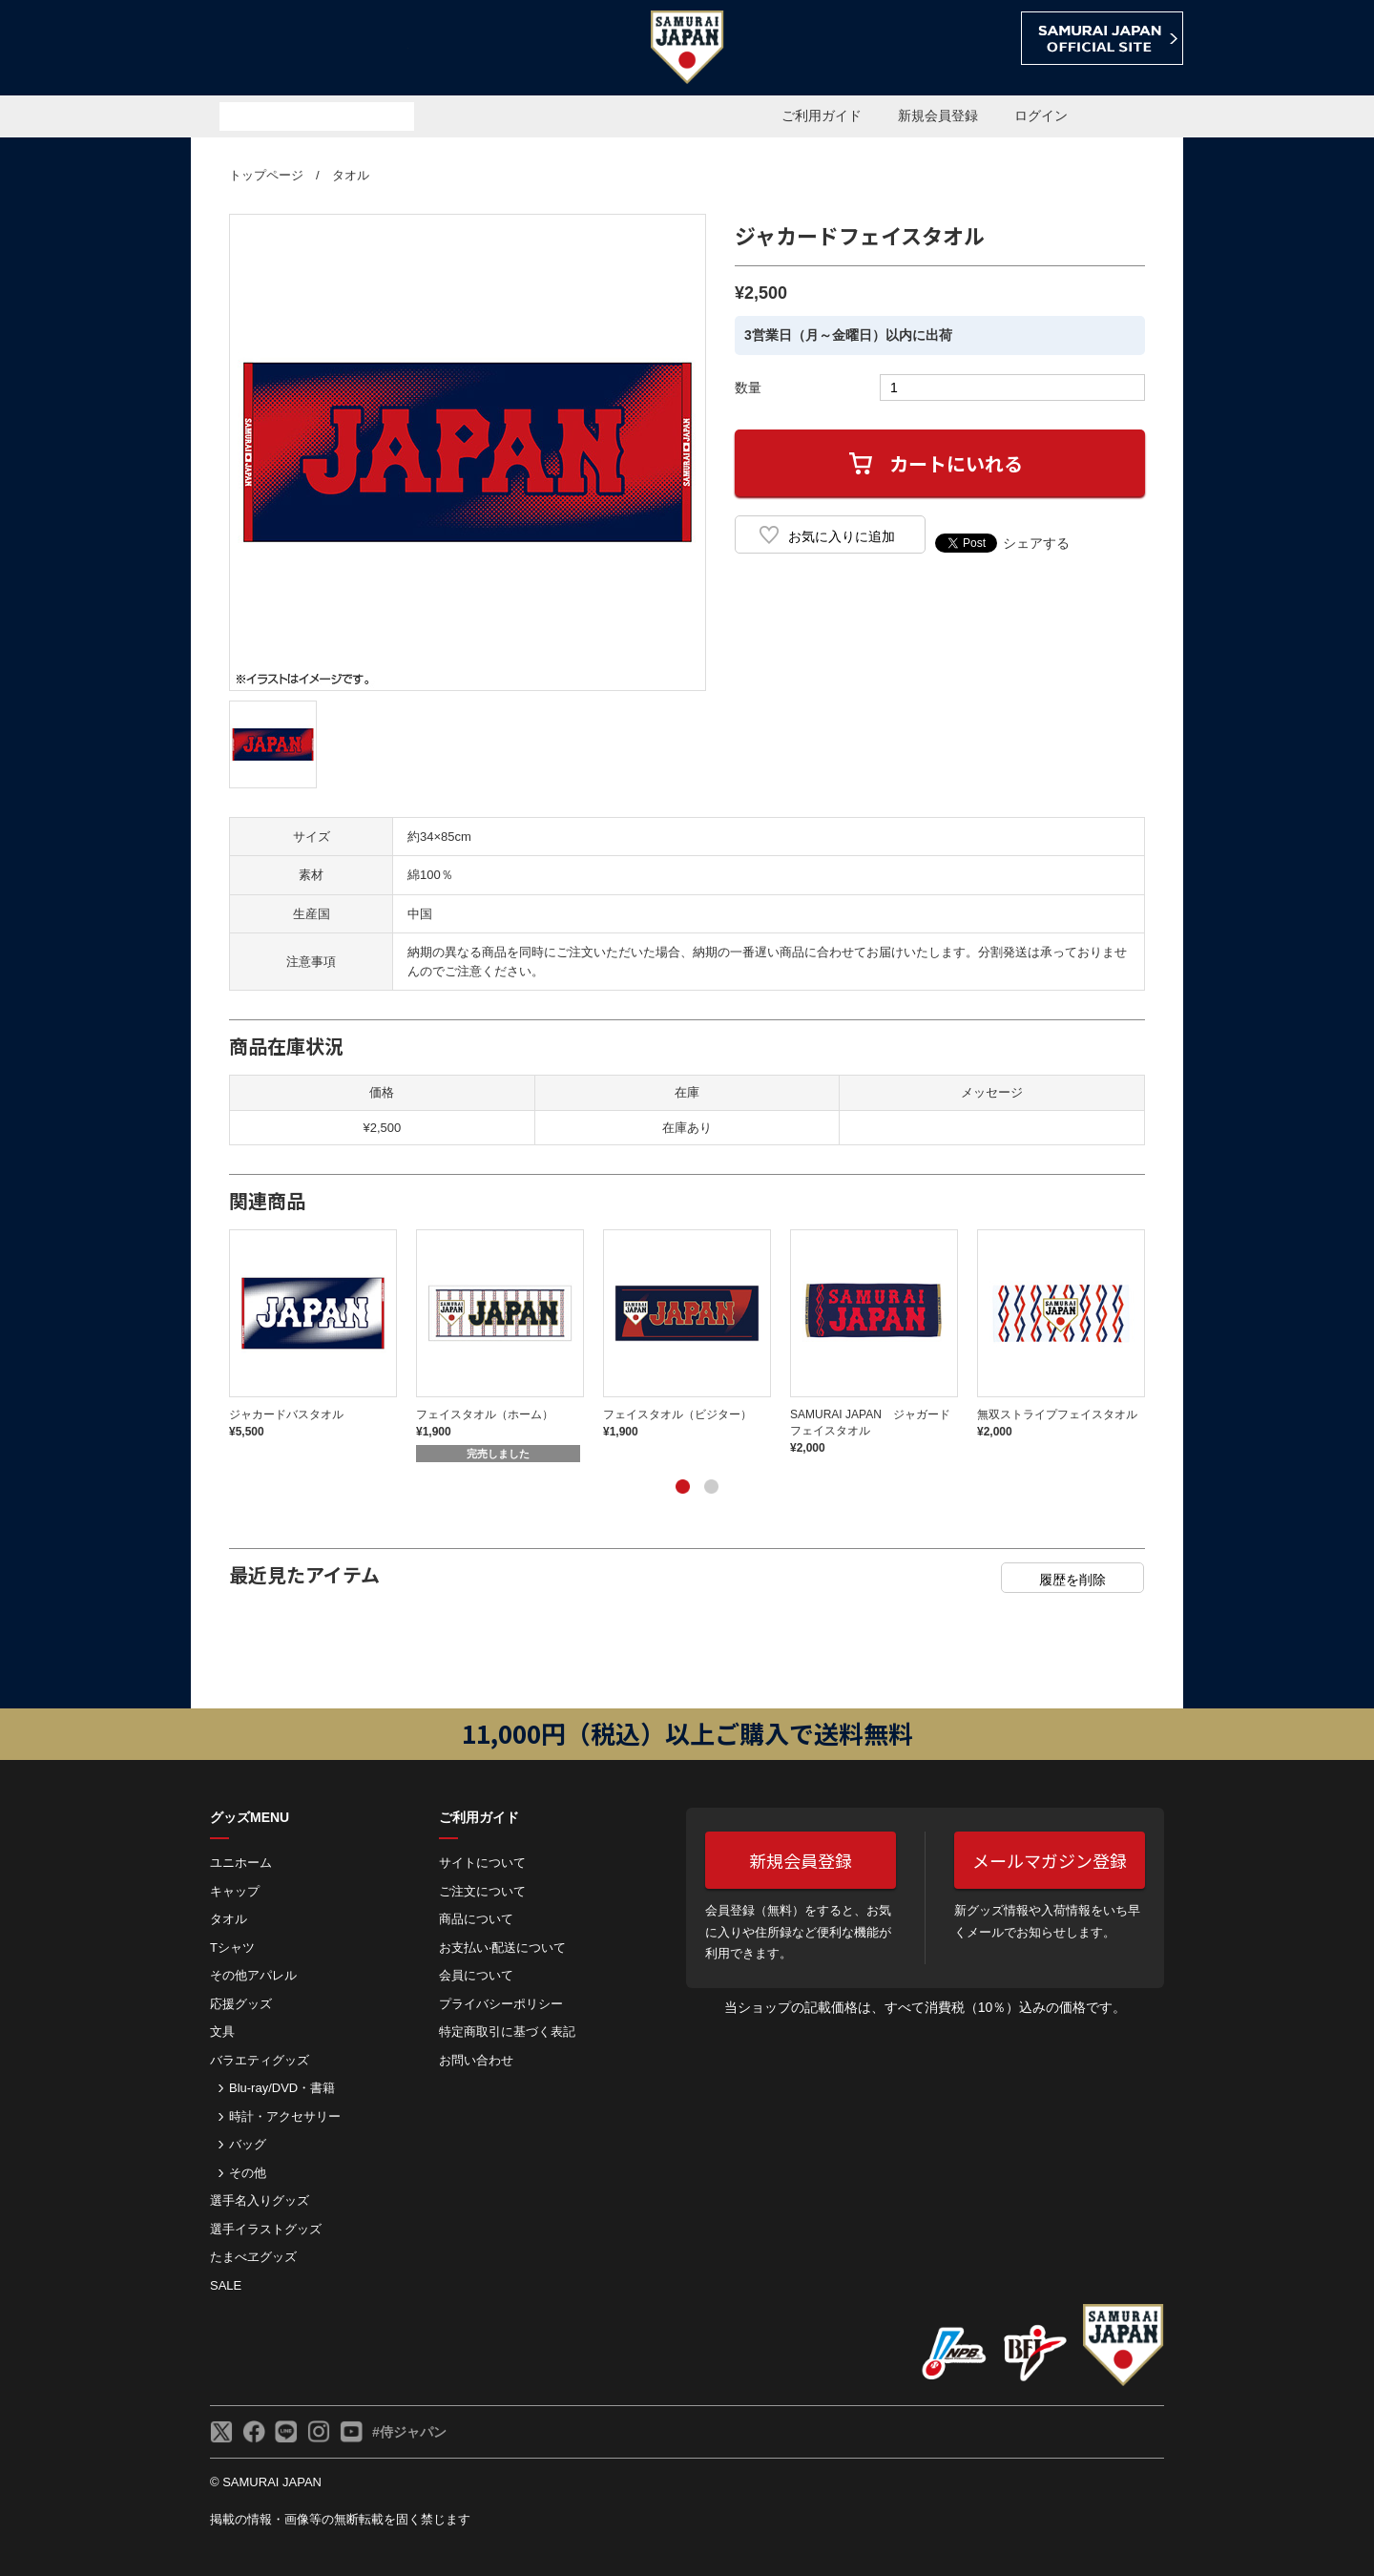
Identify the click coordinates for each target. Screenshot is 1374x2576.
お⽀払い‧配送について (502, 1947)
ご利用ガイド (821, 115)
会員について (476, 1975)
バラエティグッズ (259, 2060)
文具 (222, 2031)
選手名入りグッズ (259, 2200)
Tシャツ (232, 1947)
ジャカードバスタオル (286, 1414)
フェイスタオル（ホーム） (484, 1414)
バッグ (247, 2144)
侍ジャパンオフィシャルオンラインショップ (299, 49)
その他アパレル (253, 1975)
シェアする (1036, 543)
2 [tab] (710, 1486)
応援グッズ (241, 2004)
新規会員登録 (938, 115)
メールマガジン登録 (1049, 1860)
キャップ (235, 1891)
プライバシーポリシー (501, 2004)
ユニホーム (241, 1862)
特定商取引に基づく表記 (507, 2031)
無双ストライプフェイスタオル (1057, 1414)
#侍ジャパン (409, 2432)
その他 (247, 2173)
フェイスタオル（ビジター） (677, 1414)
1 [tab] (682, 1486)
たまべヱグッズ (253, 2257)
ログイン (1041, 115)
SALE (225, 2285)
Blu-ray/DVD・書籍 (282, 2088)
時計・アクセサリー (285, 2116)
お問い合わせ (476, 2060)
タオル (350, 175)
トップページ (266, 175)
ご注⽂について (482, 1891)
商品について (476, 1919)
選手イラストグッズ (266, 2229)
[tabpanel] (322, 1334)
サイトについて (482, 1862)
